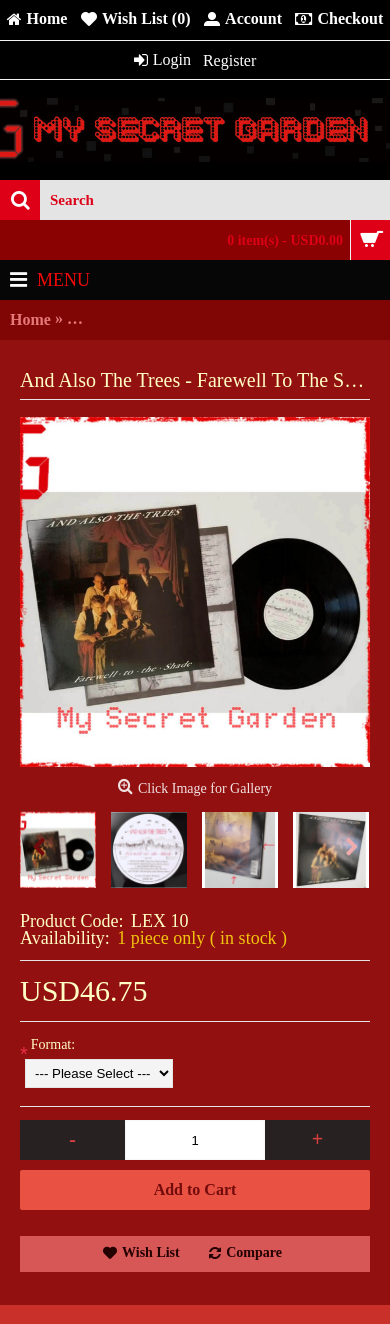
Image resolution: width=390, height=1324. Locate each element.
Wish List (151, 1252)
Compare (254, 1252)
